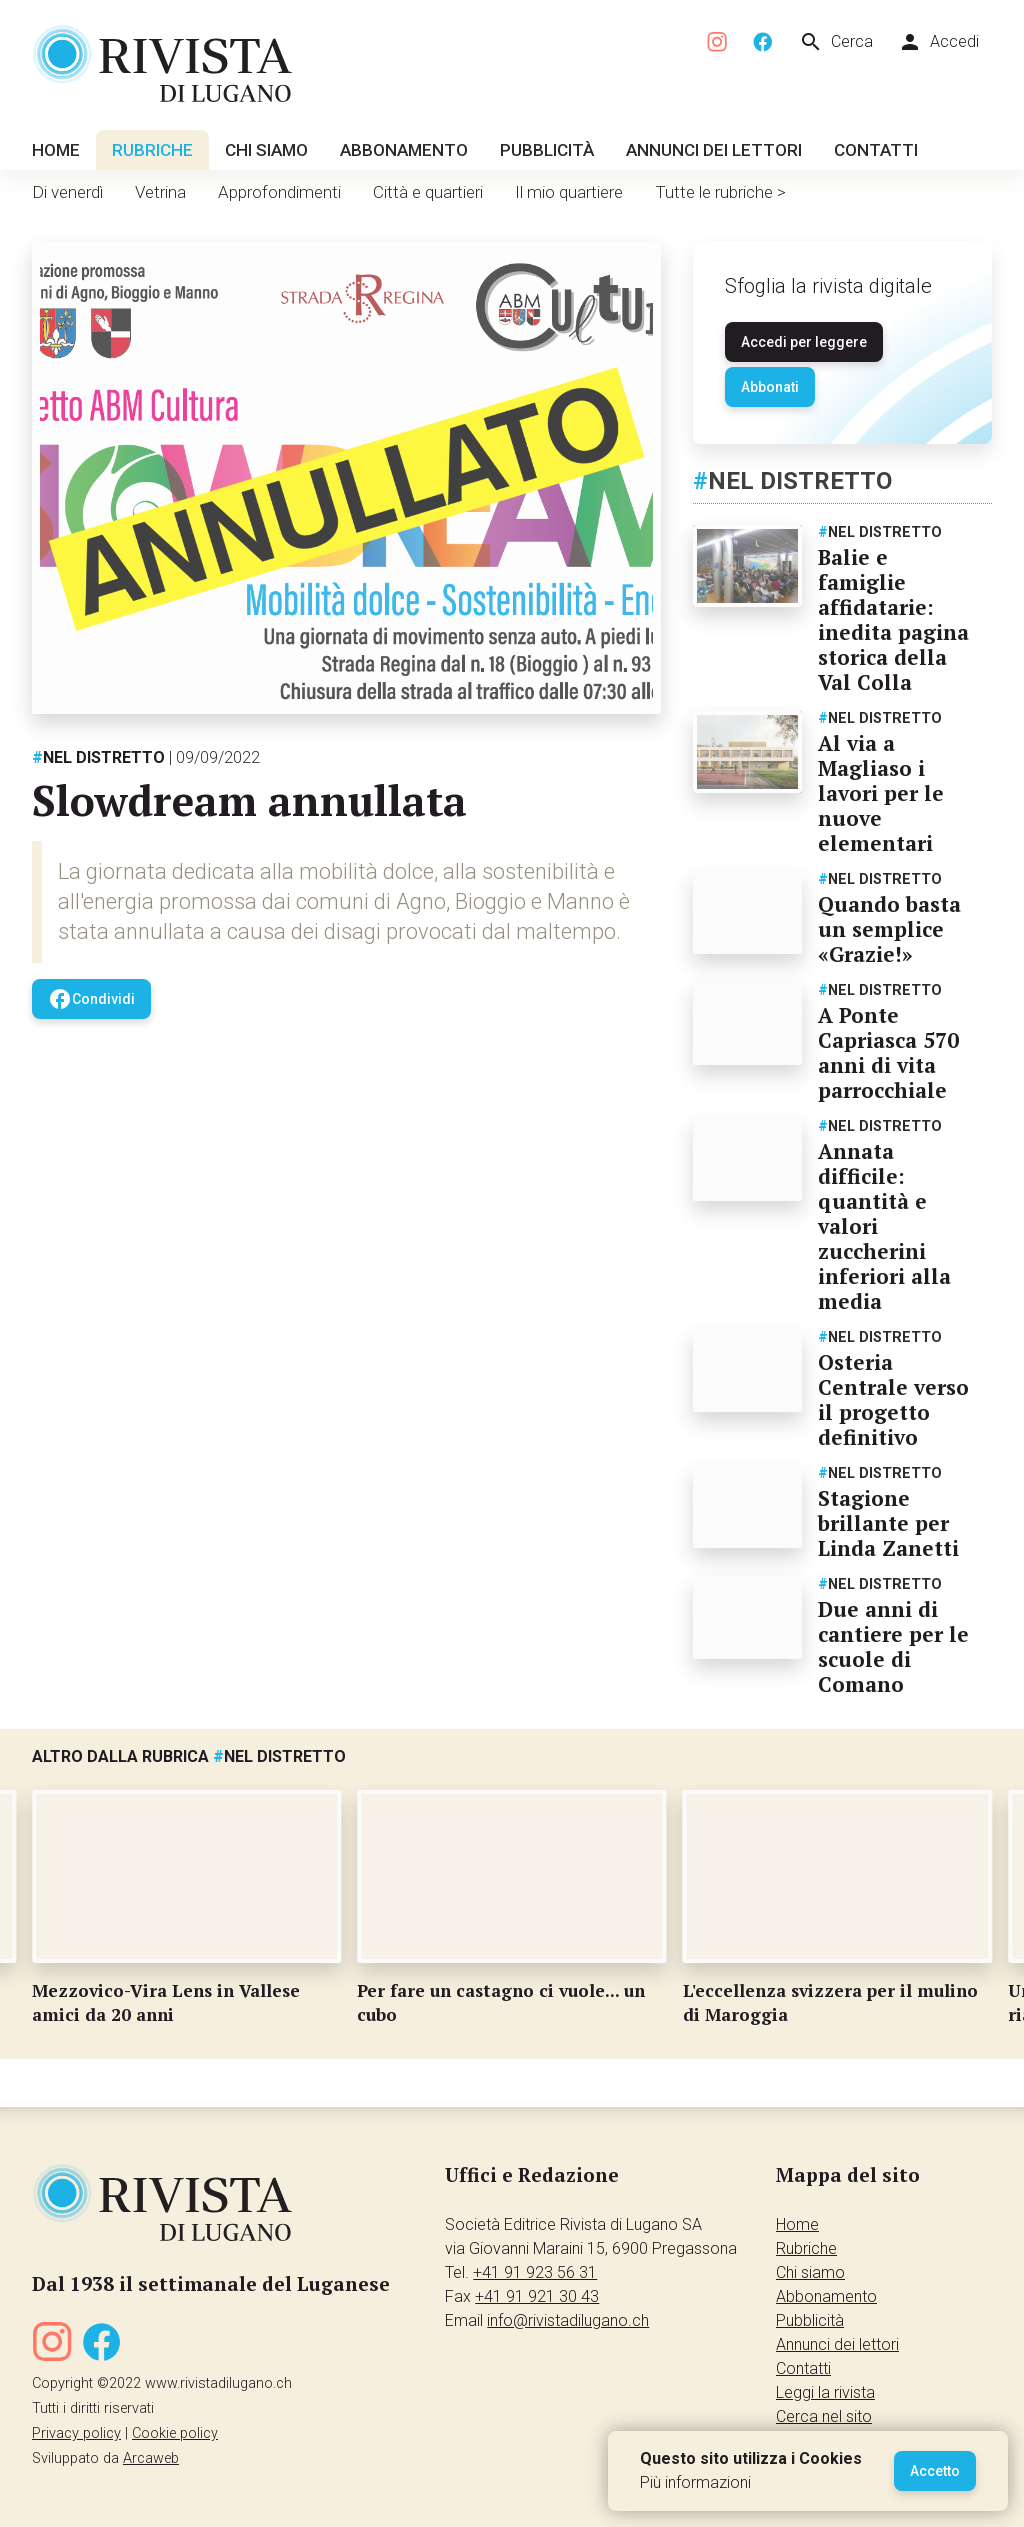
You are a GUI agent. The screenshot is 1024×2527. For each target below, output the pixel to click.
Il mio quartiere (569, 192)
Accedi (938, 42)
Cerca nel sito (824, 2416)
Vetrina (160, 192)
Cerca (836, 42)
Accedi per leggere (804, 342)
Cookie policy (175, 2433)
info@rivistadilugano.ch (568, 2320)
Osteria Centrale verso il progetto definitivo (893, 1399)
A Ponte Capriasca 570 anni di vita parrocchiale (888, 1052)
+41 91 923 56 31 (535, 2272)
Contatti (876, 150)
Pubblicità (547, 150)
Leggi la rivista (825, 2392)
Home (56, 150)
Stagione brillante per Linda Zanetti (888, 1523)
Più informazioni (695, 2482)
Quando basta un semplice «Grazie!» (889, 929)
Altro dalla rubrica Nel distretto (189, 1756)
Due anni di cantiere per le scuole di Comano (893, 1646)
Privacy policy (76, 2433)
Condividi (91, 999)
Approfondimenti (279, 192)
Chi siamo (266, 150)
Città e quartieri (428, 192)
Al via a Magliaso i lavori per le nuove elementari (881, 793)
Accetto (935, 2471)
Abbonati (770, 387)
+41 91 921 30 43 (537, 2296)
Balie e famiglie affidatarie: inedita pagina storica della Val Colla (893, 619)
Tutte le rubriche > (720, 192)
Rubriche (152, 150)
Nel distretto (98, 757)
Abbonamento (404, 150)
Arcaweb (151, 2458)
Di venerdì (67, 192)
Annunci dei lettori (714, 150)
